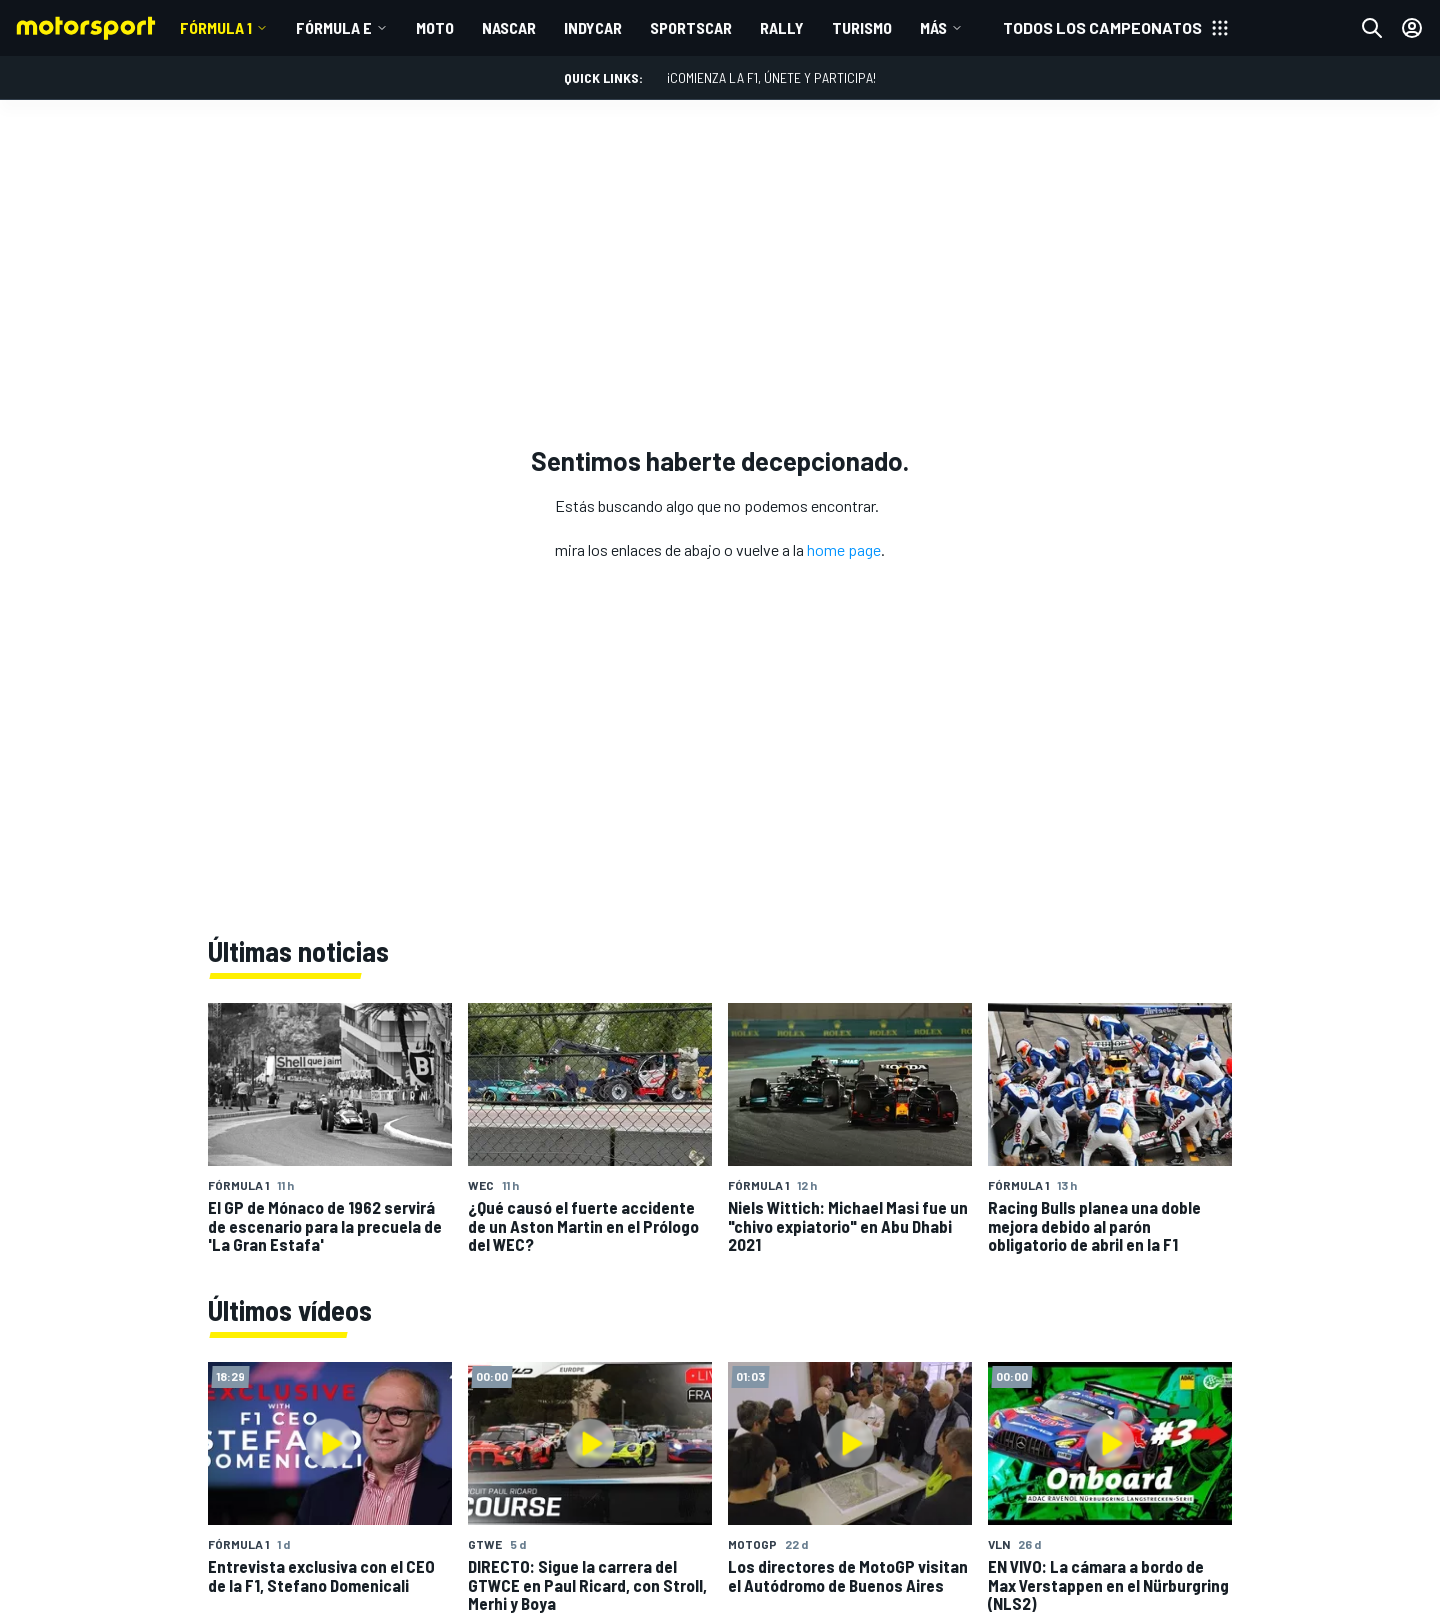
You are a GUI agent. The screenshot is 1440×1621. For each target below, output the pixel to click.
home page (844, 549)
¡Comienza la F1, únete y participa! (771, 77)
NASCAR (509, 27)
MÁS (933, 27)
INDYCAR (593, 27)
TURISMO (862, 27)
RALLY (782, 27)
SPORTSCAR (691, 27)
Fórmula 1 (216, 27)
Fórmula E (334, 27)
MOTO (435, 27)
